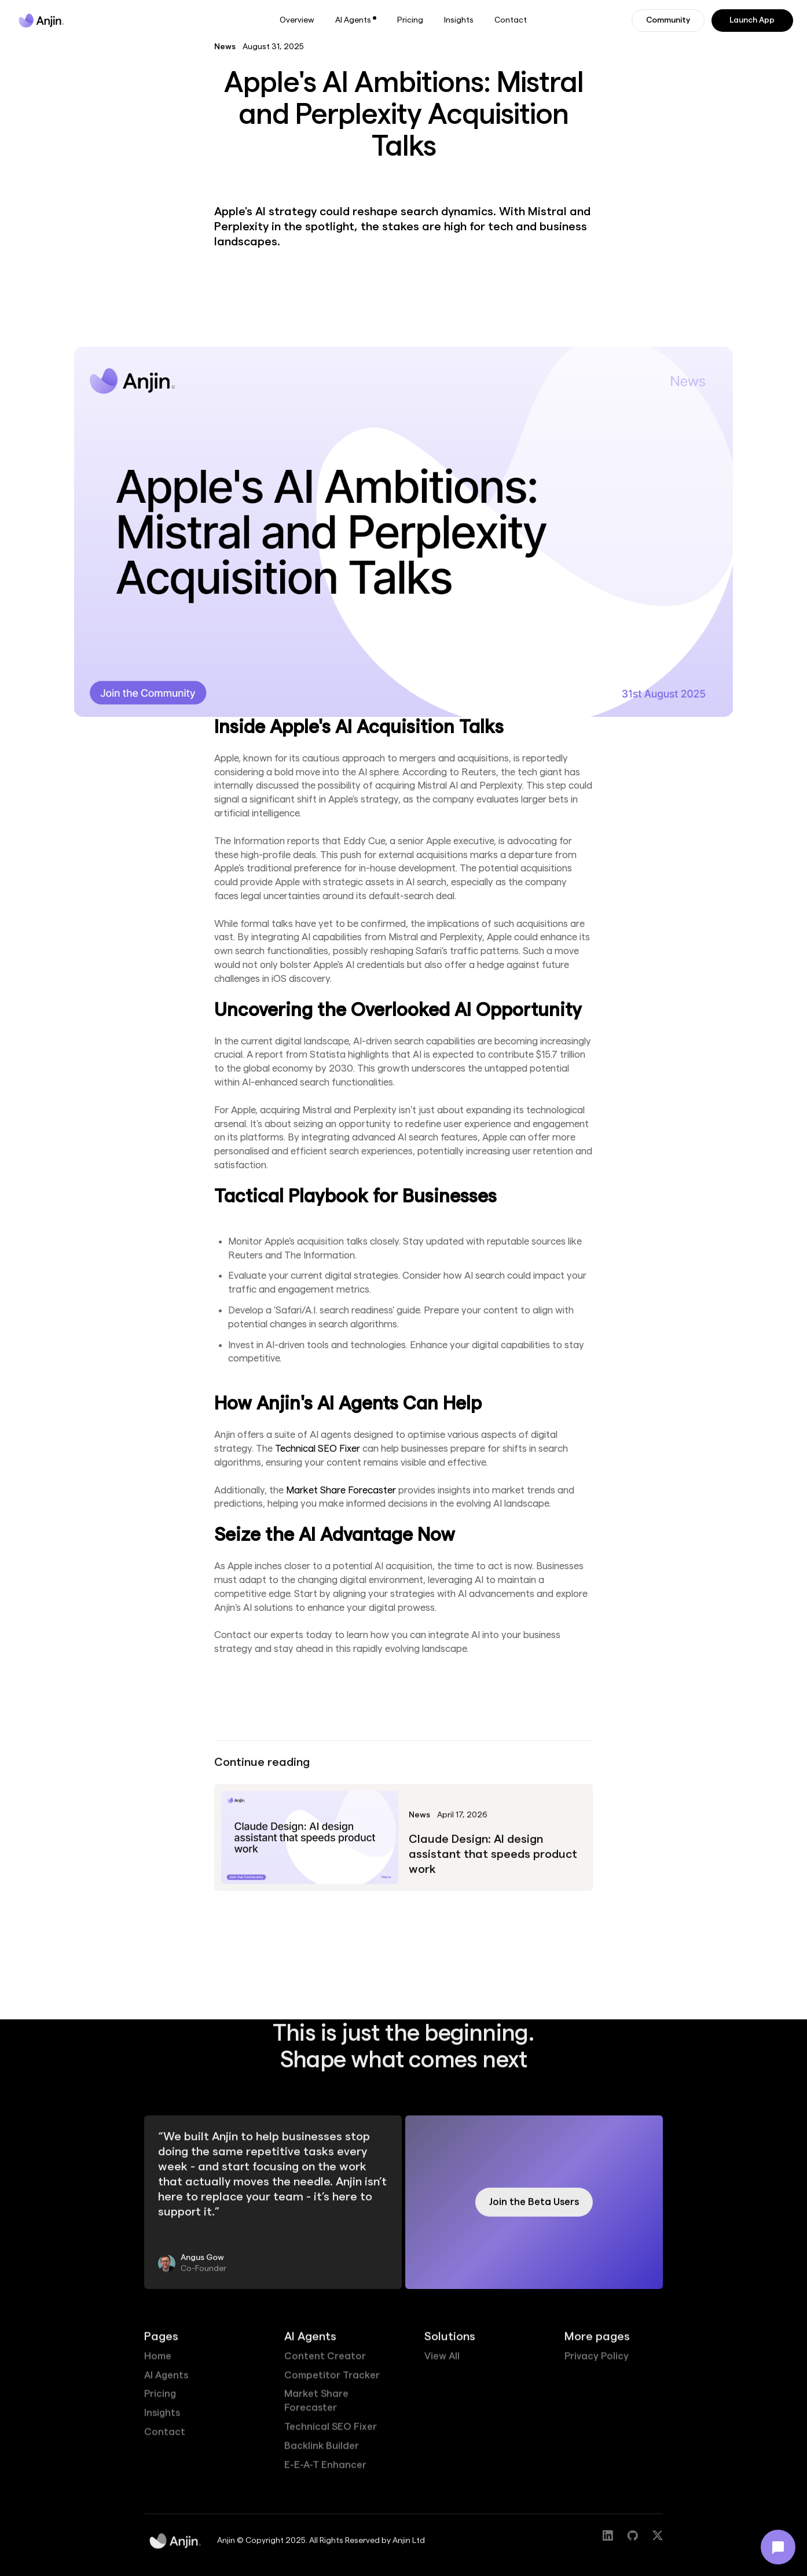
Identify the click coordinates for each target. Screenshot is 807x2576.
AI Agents (166, 2381)
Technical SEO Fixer (317, 1448)
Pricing (410, 20)
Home (157, 2362)
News (225, 47)
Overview (297, 20)
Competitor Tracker (332, 2381)
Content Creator (325, 2362)
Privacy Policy (596, 2362)
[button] (355, 21)
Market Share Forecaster (341, 1490)
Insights (459, 20)
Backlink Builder (321, 2452)
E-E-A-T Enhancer (325, 2471)
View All (442, 2362)
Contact (510, 20)
